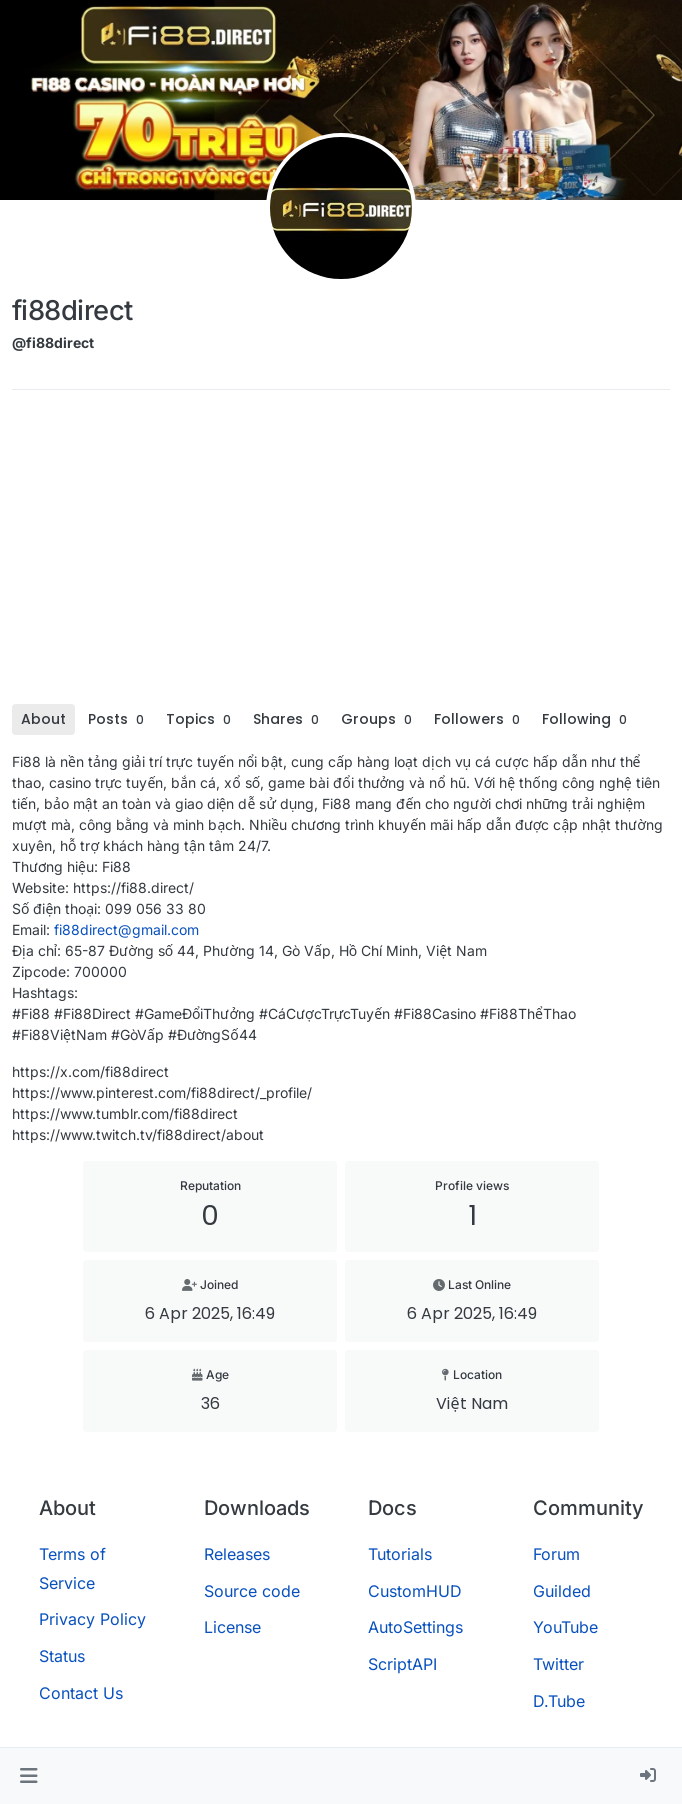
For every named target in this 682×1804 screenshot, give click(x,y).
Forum (556, 1554)
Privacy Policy (92, 1619)
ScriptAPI (402, 1664)
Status (62, 1656)
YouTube (565, 1627)
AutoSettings (415, 1627)
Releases (237, 1554)
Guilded (562, 1591)
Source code (252, 1591)
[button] (28, 1776)
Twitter (558, 1664)
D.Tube (559, 1701)
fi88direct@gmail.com (126, 929)
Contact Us (81, 1693)
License (232, 1627)
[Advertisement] (341, 554)
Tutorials (400, 1554)
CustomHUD (415, 1591)
